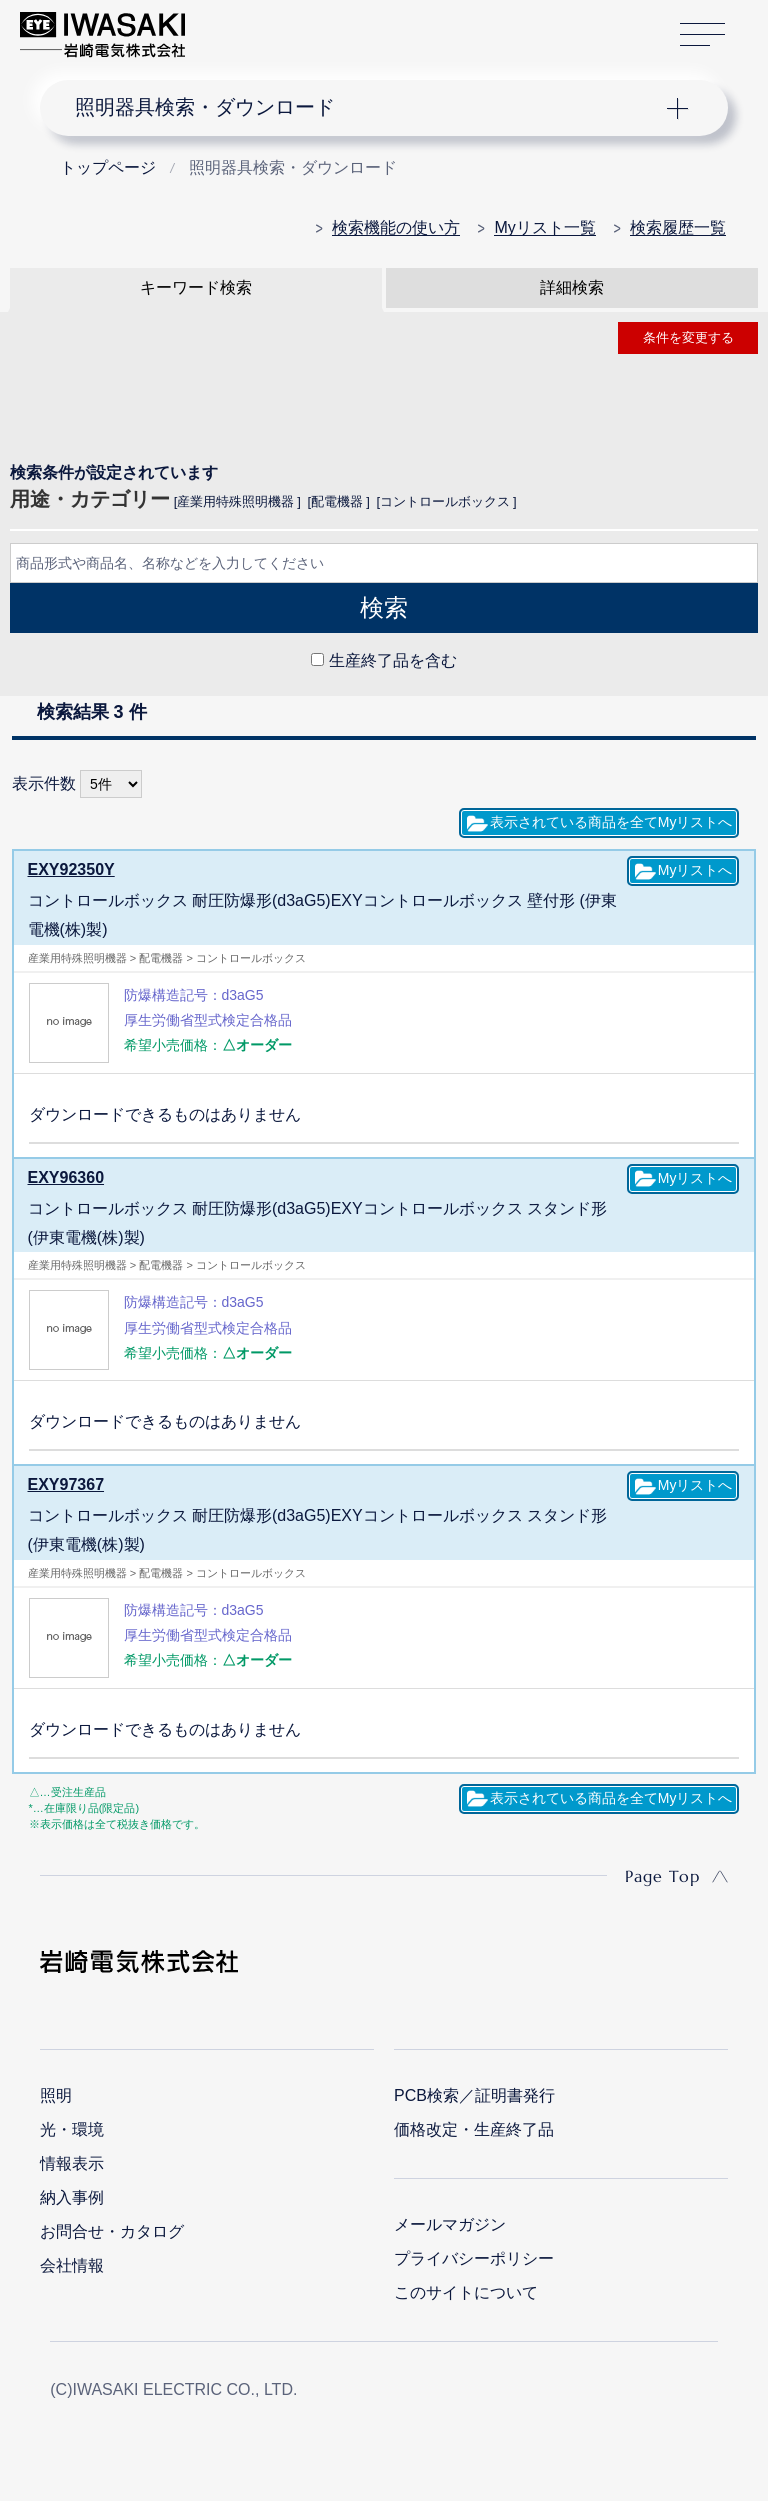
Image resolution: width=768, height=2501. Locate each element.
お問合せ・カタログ (112, 2231)
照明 (56, 2095)
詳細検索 (572, 287)
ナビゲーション (368, 108)
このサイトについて (466, 2292)
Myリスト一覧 (544, 227)
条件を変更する (688, 337)
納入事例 (72, 2197)
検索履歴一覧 (678, 227)
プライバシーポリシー (474, 2258)
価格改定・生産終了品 (474, 2129)
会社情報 (72, 2265)
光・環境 (72, 2129)
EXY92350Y (71, 869)
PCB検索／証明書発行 (474, 2095)
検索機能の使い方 (396, 227)
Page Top (662, 1876)
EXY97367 (66, 1484)
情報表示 (72, 2163)
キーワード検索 (196, 287)
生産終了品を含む (393, 660)
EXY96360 (66, 1177)
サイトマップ (702, 35)
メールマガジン (450, 2224)
